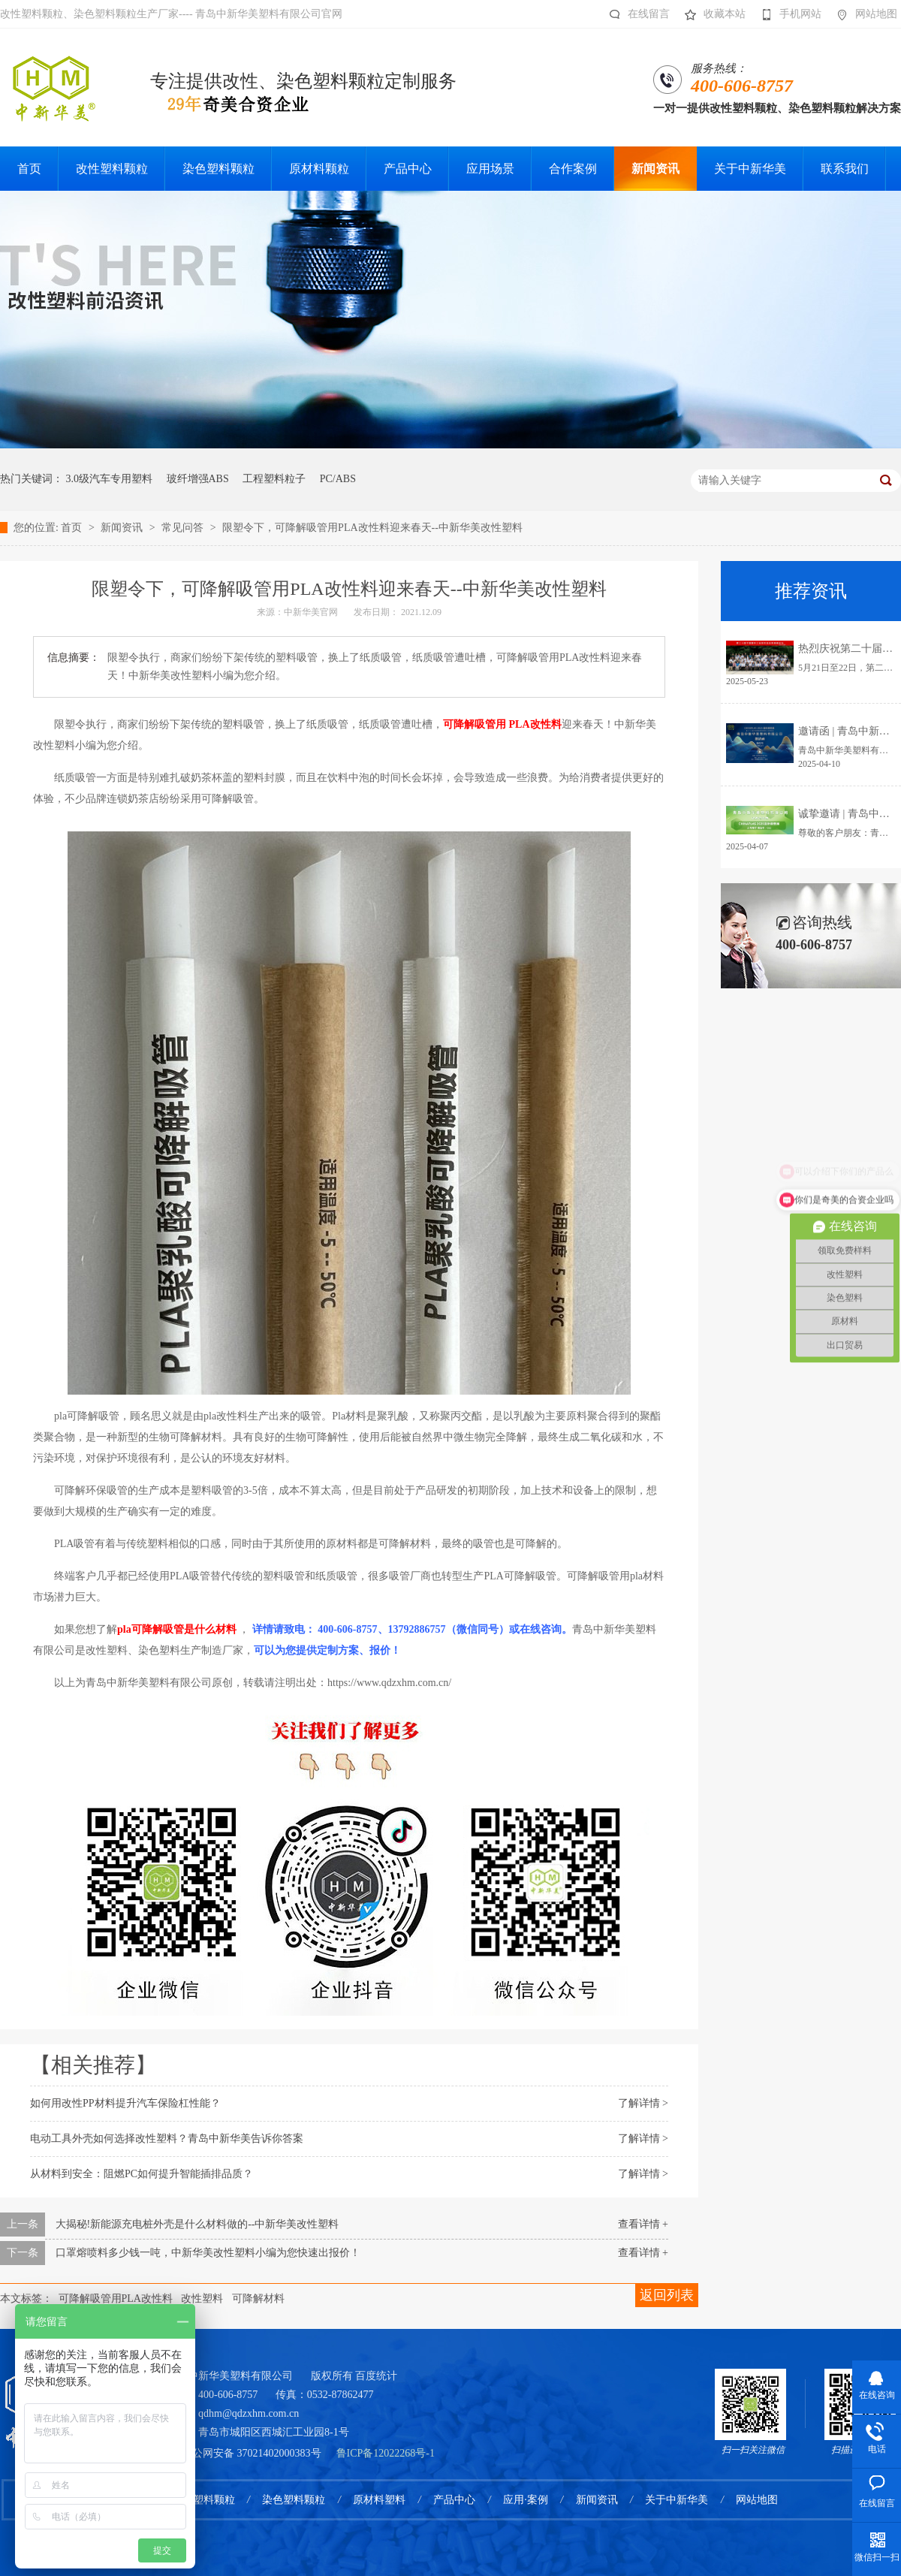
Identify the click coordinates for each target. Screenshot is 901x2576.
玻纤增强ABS (198, 478)
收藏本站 (711, 14)
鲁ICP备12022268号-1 (385, 2453)
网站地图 (863, 14)
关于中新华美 (676, 2499)
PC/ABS (338, 478)
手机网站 (787, 14)
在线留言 (635, 14)
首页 (73, 527)
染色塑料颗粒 (293, 2499)
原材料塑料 (379, 2499)
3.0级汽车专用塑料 (109, 478)
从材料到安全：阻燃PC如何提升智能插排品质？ (141, 2173)
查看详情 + (643, 2224)
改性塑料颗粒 (203, 2499)
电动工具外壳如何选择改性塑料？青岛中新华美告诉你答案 (166, 2138)
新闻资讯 (123, 527)
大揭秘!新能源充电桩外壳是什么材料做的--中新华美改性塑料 (197, 2224)
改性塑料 (202, 2298)
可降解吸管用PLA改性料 (116, 2298)
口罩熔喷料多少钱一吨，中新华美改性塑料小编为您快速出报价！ (208, 2252)
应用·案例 (525, 2499)
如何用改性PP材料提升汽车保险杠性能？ (125, 2103)
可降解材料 (258, 2298)
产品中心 (454, 2499)
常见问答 (183, 527)
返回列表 (667, 2295)
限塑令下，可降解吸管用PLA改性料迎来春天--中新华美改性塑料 (372, 527)
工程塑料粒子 (274, 478)
